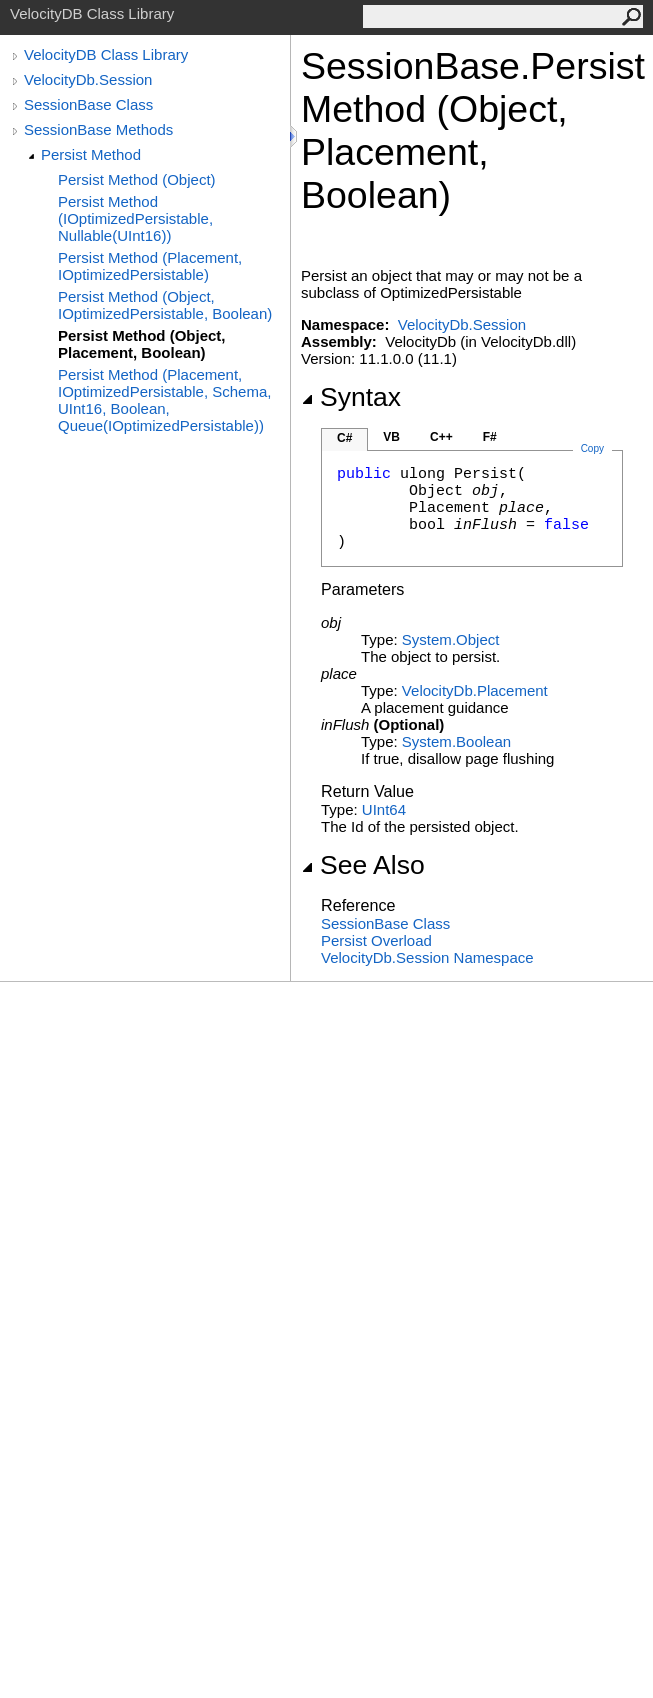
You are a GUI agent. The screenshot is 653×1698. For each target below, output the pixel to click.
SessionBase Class (88, 104)
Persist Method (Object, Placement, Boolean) (142, 344)
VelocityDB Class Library (106, 54)
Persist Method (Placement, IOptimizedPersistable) (150, 266)
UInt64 (384, 809)
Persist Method (91, 154)
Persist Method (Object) (137, 179)
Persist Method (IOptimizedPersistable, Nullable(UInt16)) (135, 218)
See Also (363, 865)
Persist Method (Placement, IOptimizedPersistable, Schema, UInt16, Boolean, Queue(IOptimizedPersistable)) (164, 400)
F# (490, 437)
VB (391, 437)
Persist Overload (376, 940)
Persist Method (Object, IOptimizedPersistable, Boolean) (165, 305)
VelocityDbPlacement (475, 690)
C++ (441, 437)
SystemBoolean (456, 741)
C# (344, 438)
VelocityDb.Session (88, 79)
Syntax (351, 397)
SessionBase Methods (98, 129)
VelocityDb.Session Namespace (427, 957)
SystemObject (451, 639)
